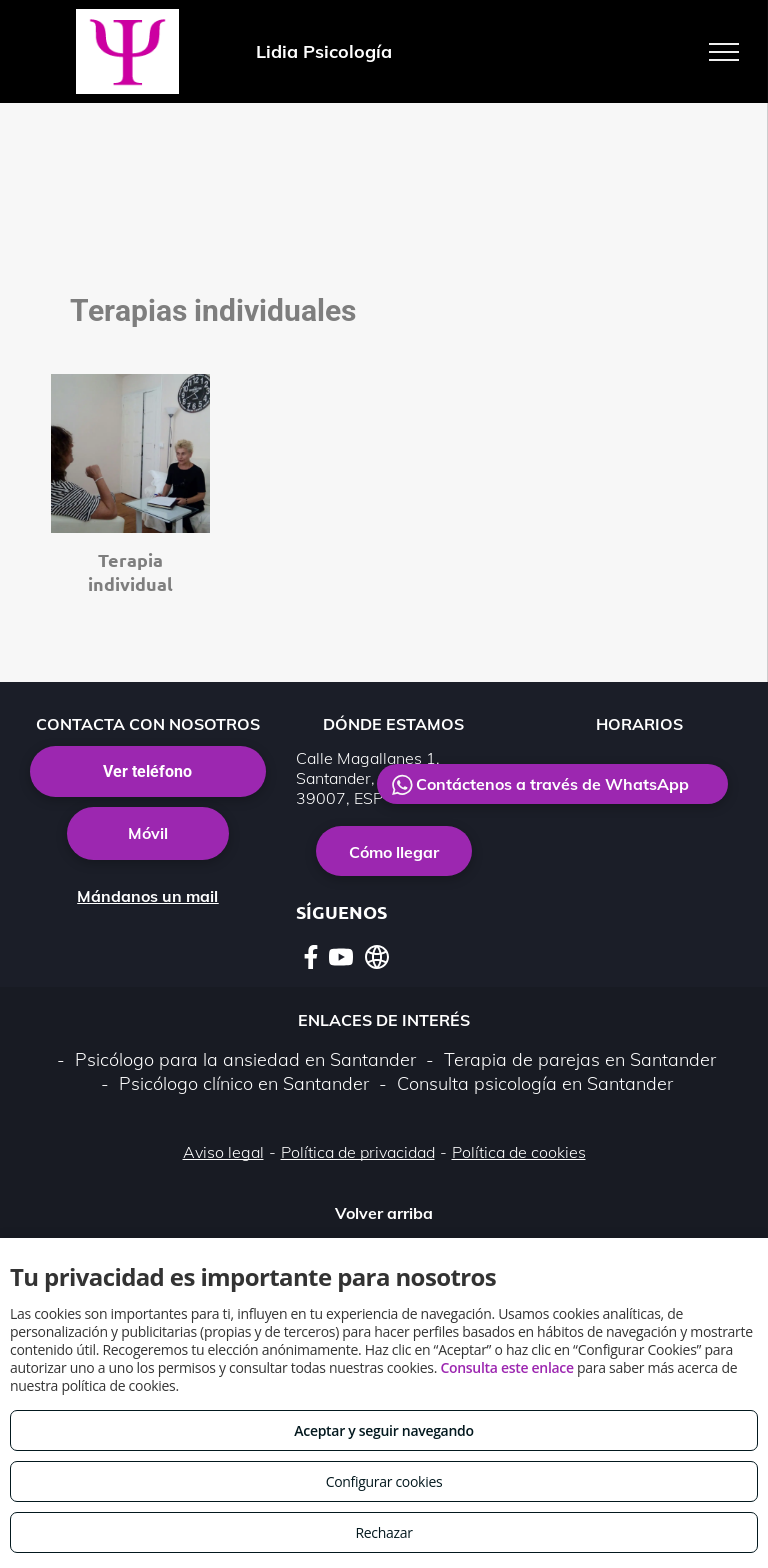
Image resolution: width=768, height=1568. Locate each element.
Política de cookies (519, 1152)
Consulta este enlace (506, 1367)
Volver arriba (384, 1213)
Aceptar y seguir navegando (383, 1430)
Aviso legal (223, 1152)
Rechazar (383, 1532)
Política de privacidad (358, 1152)
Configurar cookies (384, 1481)
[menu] (724, 52)
